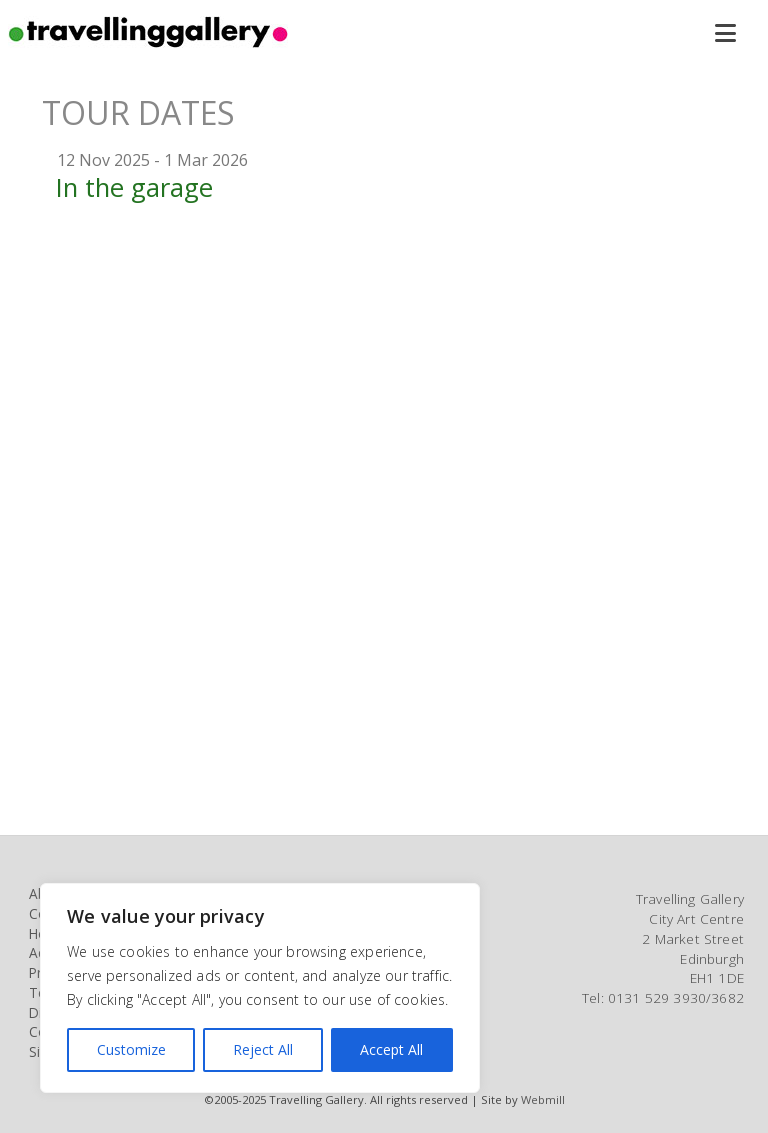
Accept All (391, 1049)
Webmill (543, 1099)
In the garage (134, 187)
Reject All (263, 1049)
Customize (131, 1049)
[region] (260, 988)
